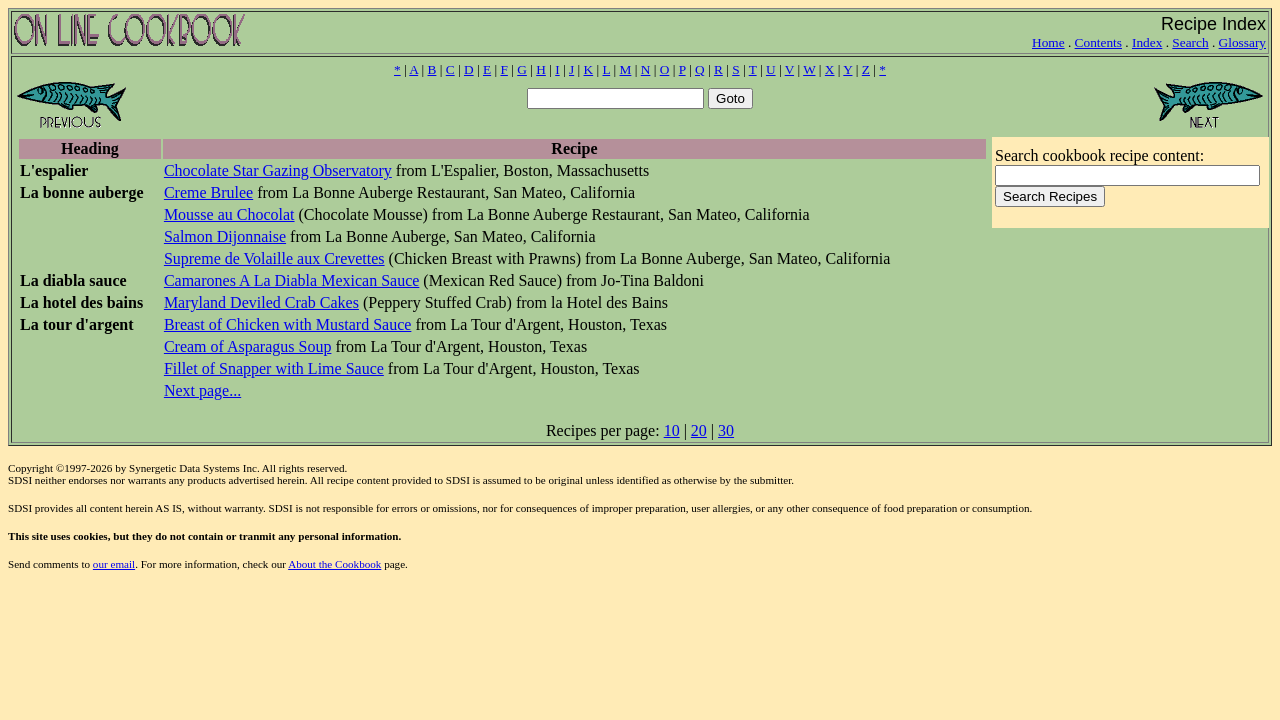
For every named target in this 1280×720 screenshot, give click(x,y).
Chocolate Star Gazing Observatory (278, 170)
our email (114, 564)
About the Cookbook (334, 564)
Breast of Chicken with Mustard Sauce (288, 324)
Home (1048, 42)
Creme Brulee (208, 192)
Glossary (1242, 42)
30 (726, 430)
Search (1190, 42)
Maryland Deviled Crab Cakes (261, 302)
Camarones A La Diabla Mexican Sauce (291, 280)
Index (1147, 42)
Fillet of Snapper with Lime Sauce (274, 368)
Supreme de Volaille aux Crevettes (274, 258)
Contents (1098, 42)
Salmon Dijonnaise (225, 236)
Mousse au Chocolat (229, 214)
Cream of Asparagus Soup (248, 346)
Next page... (202, 390)
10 (672, 430)
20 (699, 430)
